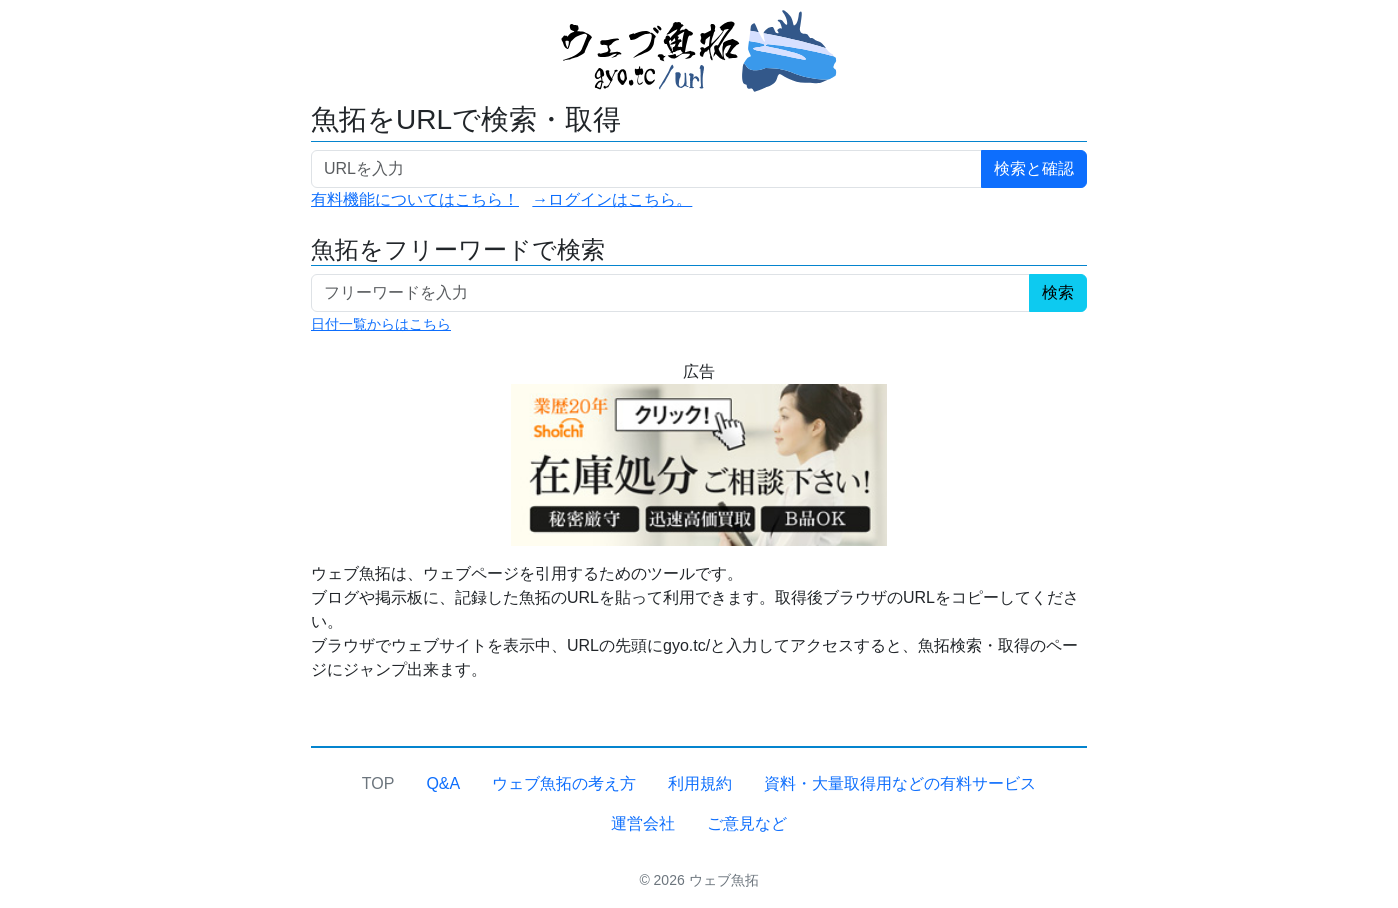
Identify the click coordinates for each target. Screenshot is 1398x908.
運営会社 (643, 823)
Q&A (443, 783)
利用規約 (700, 783)
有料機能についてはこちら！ (415, 199)
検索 (1058, 292)
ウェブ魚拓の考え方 (564, 783)
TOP (378, 783)
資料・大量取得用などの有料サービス (900, 783)
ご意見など (747, 823)
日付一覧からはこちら (381, 324)
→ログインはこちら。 (612, 199)
